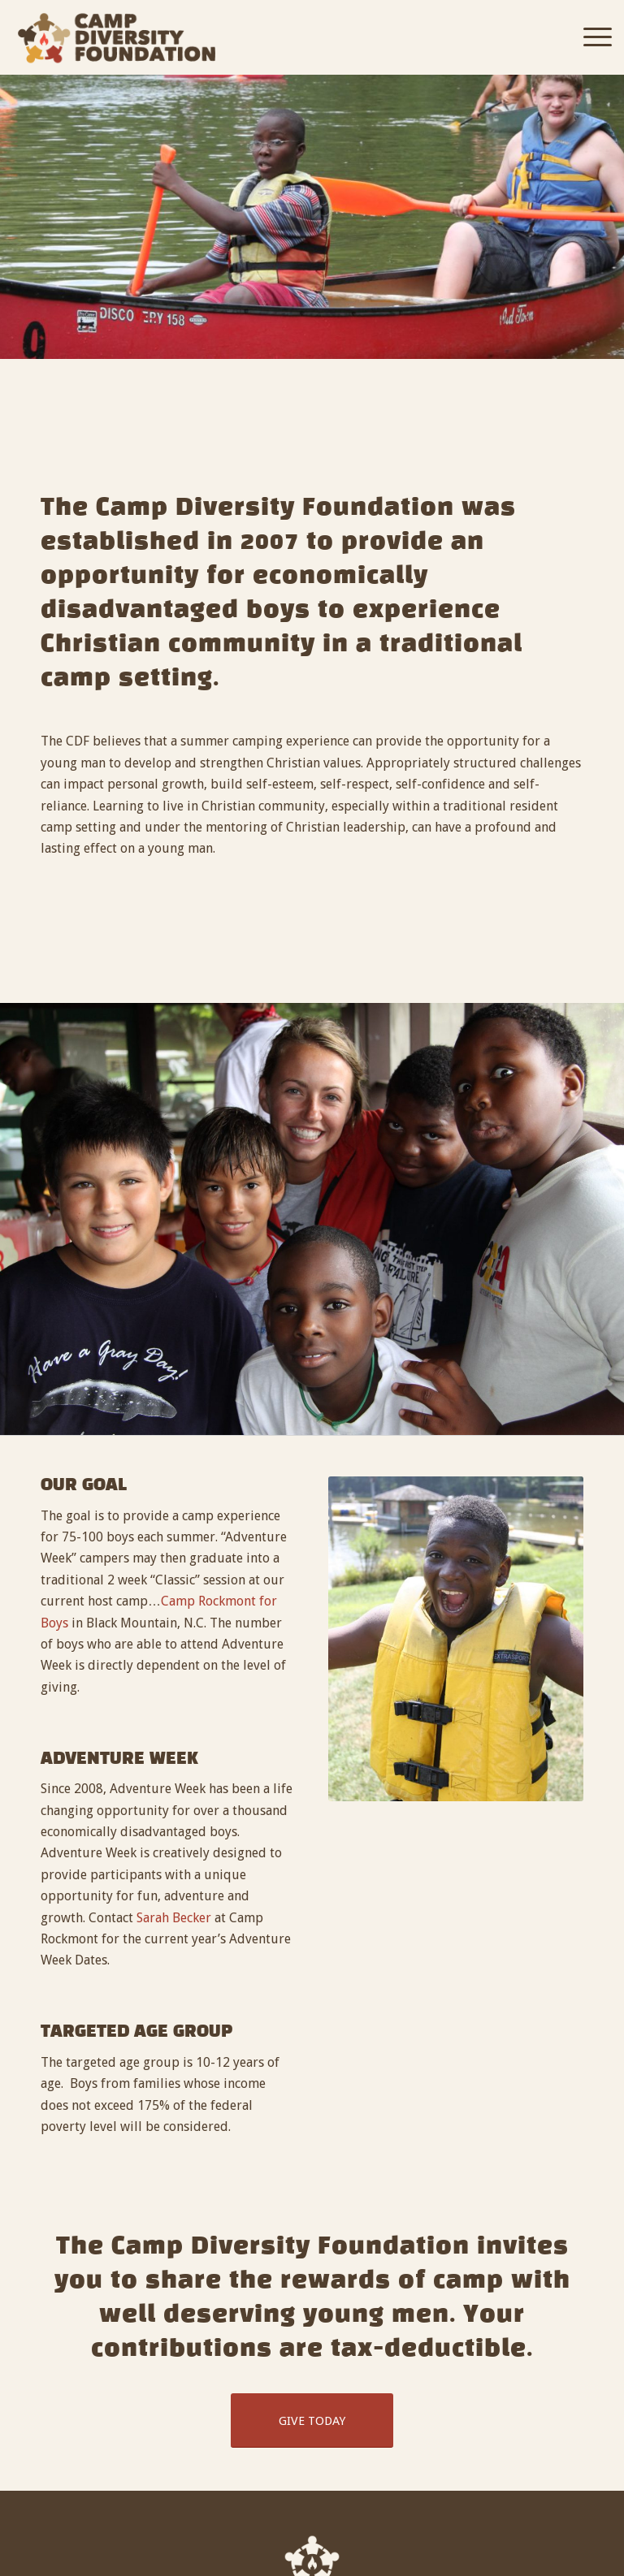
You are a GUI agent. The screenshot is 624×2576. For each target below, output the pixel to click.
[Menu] (589, 37)
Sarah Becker (173, 1918)
